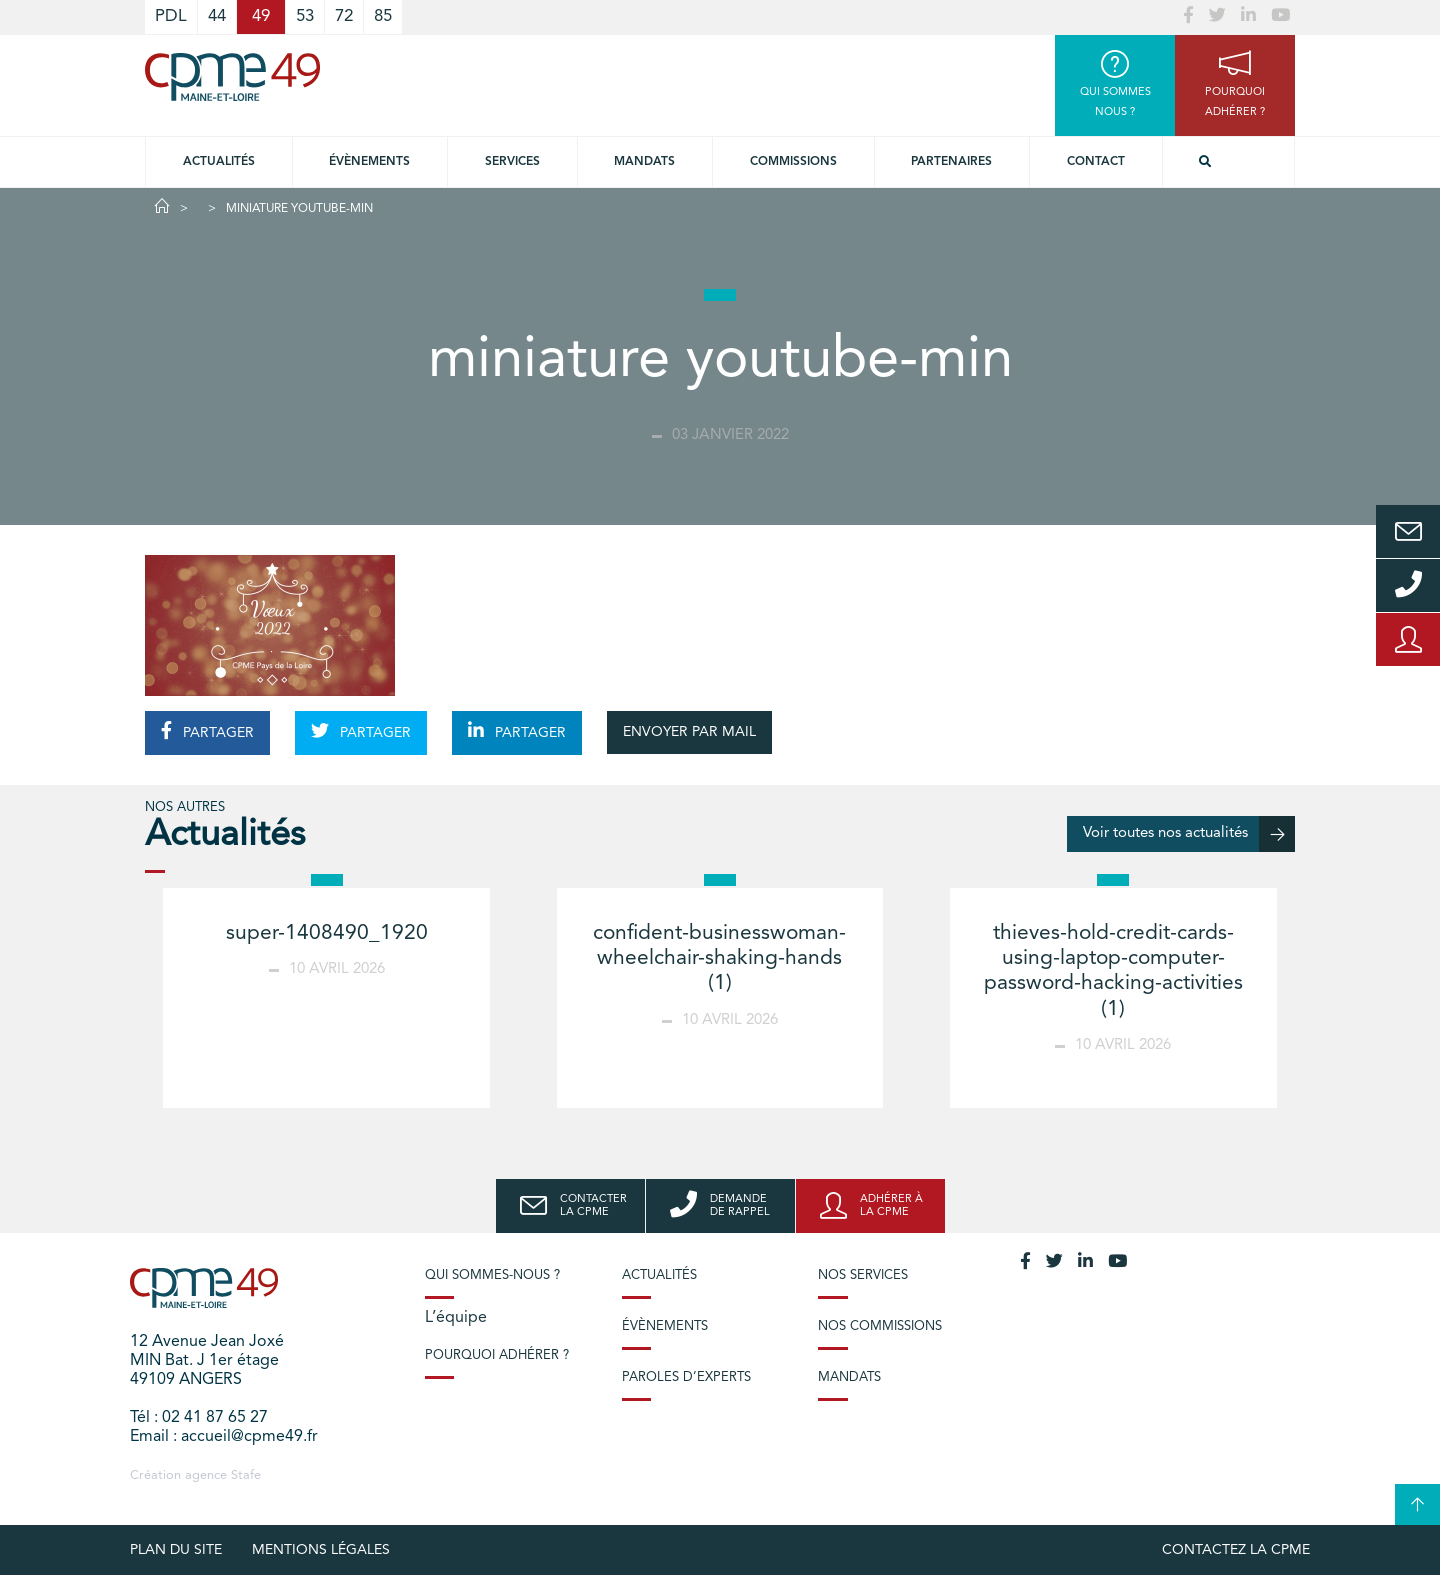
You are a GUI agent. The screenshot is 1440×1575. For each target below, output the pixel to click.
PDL (171, 16)
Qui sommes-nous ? (492, 1275)
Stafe (246, 1475)
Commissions (793, 162)
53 (305, 16)
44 (217, 16)
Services (512, 162)
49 (261, 16)
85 (383, 16)
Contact (1096, 162)
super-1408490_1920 (327, 933)
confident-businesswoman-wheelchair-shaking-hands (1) (719, 958)
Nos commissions (880, 1326)
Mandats (644, 162)
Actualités (219, 162)
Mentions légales (321, 1550)
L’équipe (456, 1318)
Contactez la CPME (1236, 1550)
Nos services (863, 1275)
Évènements (369, 162)
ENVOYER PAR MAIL (689, 732)
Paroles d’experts (686, 1377)
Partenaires (951, 162)
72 (344, 16)
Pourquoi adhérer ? (497, 1355)
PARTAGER (207, 731)
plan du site (176, 1550)
